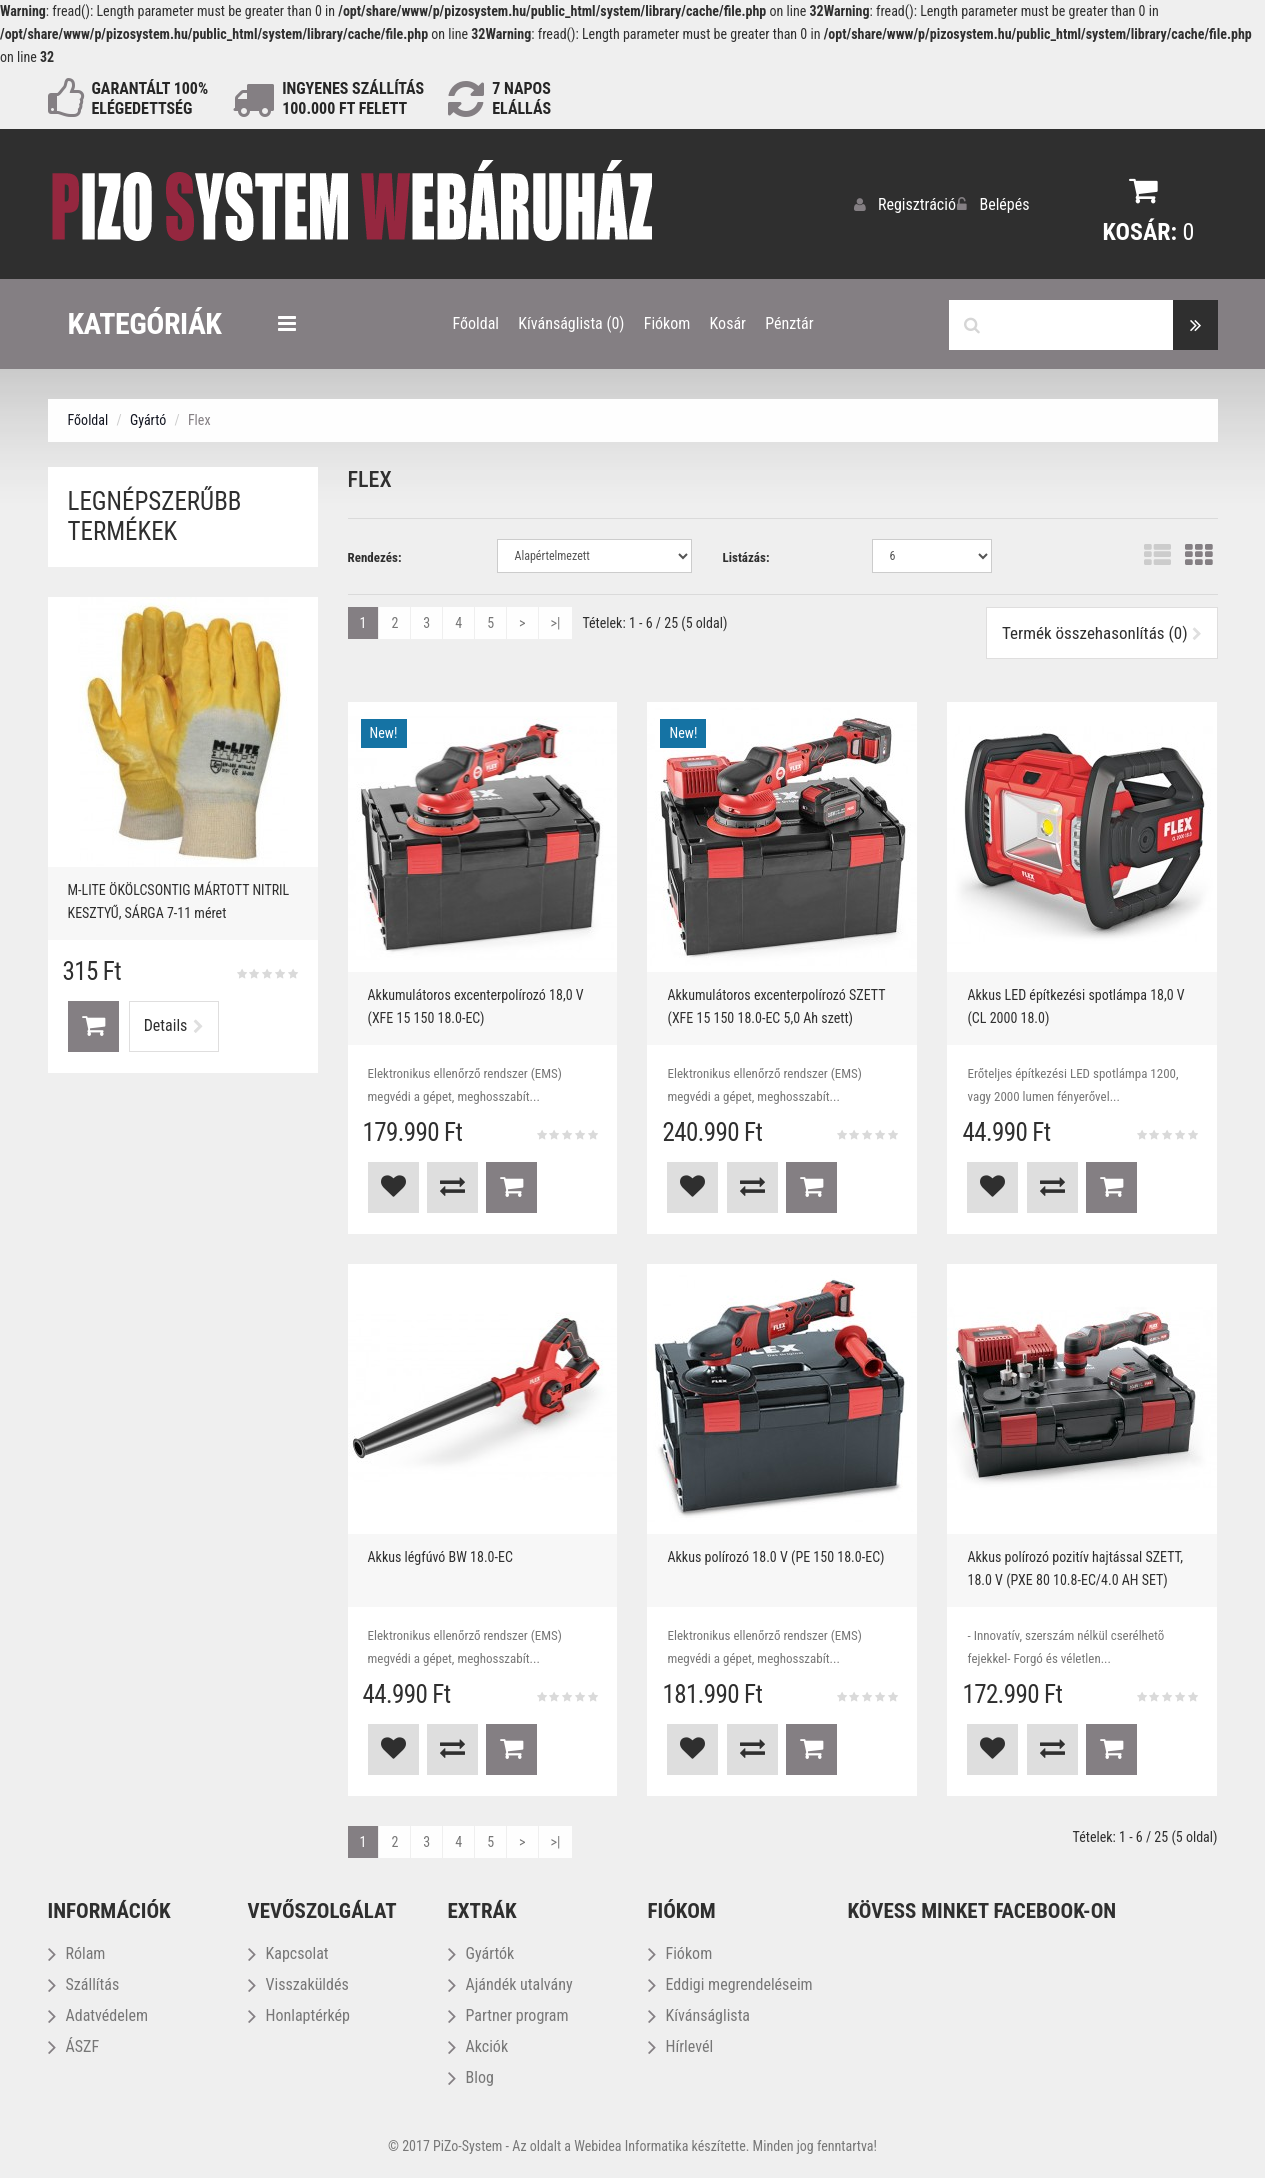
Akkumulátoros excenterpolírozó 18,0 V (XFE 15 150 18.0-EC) (476, 1005)
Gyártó (148, 419)
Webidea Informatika (631, 2145)
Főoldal (88, 419)
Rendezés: (375, 556)
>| (556, 622)
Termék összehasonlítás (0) (1102, 632)
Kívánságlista (699, 2014)
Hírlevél (681, 2045)
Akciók (478, 2045)
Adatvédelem (98, 2014)
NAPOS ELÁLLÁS (521, 98)
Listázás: (745, 556)
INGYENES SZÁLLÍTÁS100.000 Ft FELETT (353, 98)
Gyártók (481, 1952)
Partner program (508, 2014)
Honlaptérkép (299, 2014)
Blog (471, 2076)
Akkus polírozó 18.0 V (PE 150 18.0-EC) (775, 1556)
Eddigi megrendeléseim (730, 1983)
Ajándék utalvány (510, 1983)
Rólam (77, 1952)
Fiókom (680, 1952)
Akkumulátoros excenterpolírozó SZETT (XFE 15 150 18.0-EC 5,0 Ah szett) (776, 1005)
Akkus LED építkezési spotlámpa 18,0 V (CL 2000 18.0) (1075, 1005)
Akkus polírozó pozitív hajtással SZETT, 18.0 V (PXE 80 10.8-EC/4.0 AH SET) (1075, 1567)
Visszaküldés (298, 1983)
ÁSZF (74, 2045)
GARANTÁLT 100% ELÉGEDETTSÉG (150, 98)
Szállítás (84, 1983)
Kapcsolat (288, 1952)
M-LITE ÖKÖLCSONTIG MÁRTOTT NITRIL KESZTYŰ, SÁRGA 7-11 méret (179, 900)
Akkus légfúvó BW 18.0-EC (440, 1556)
